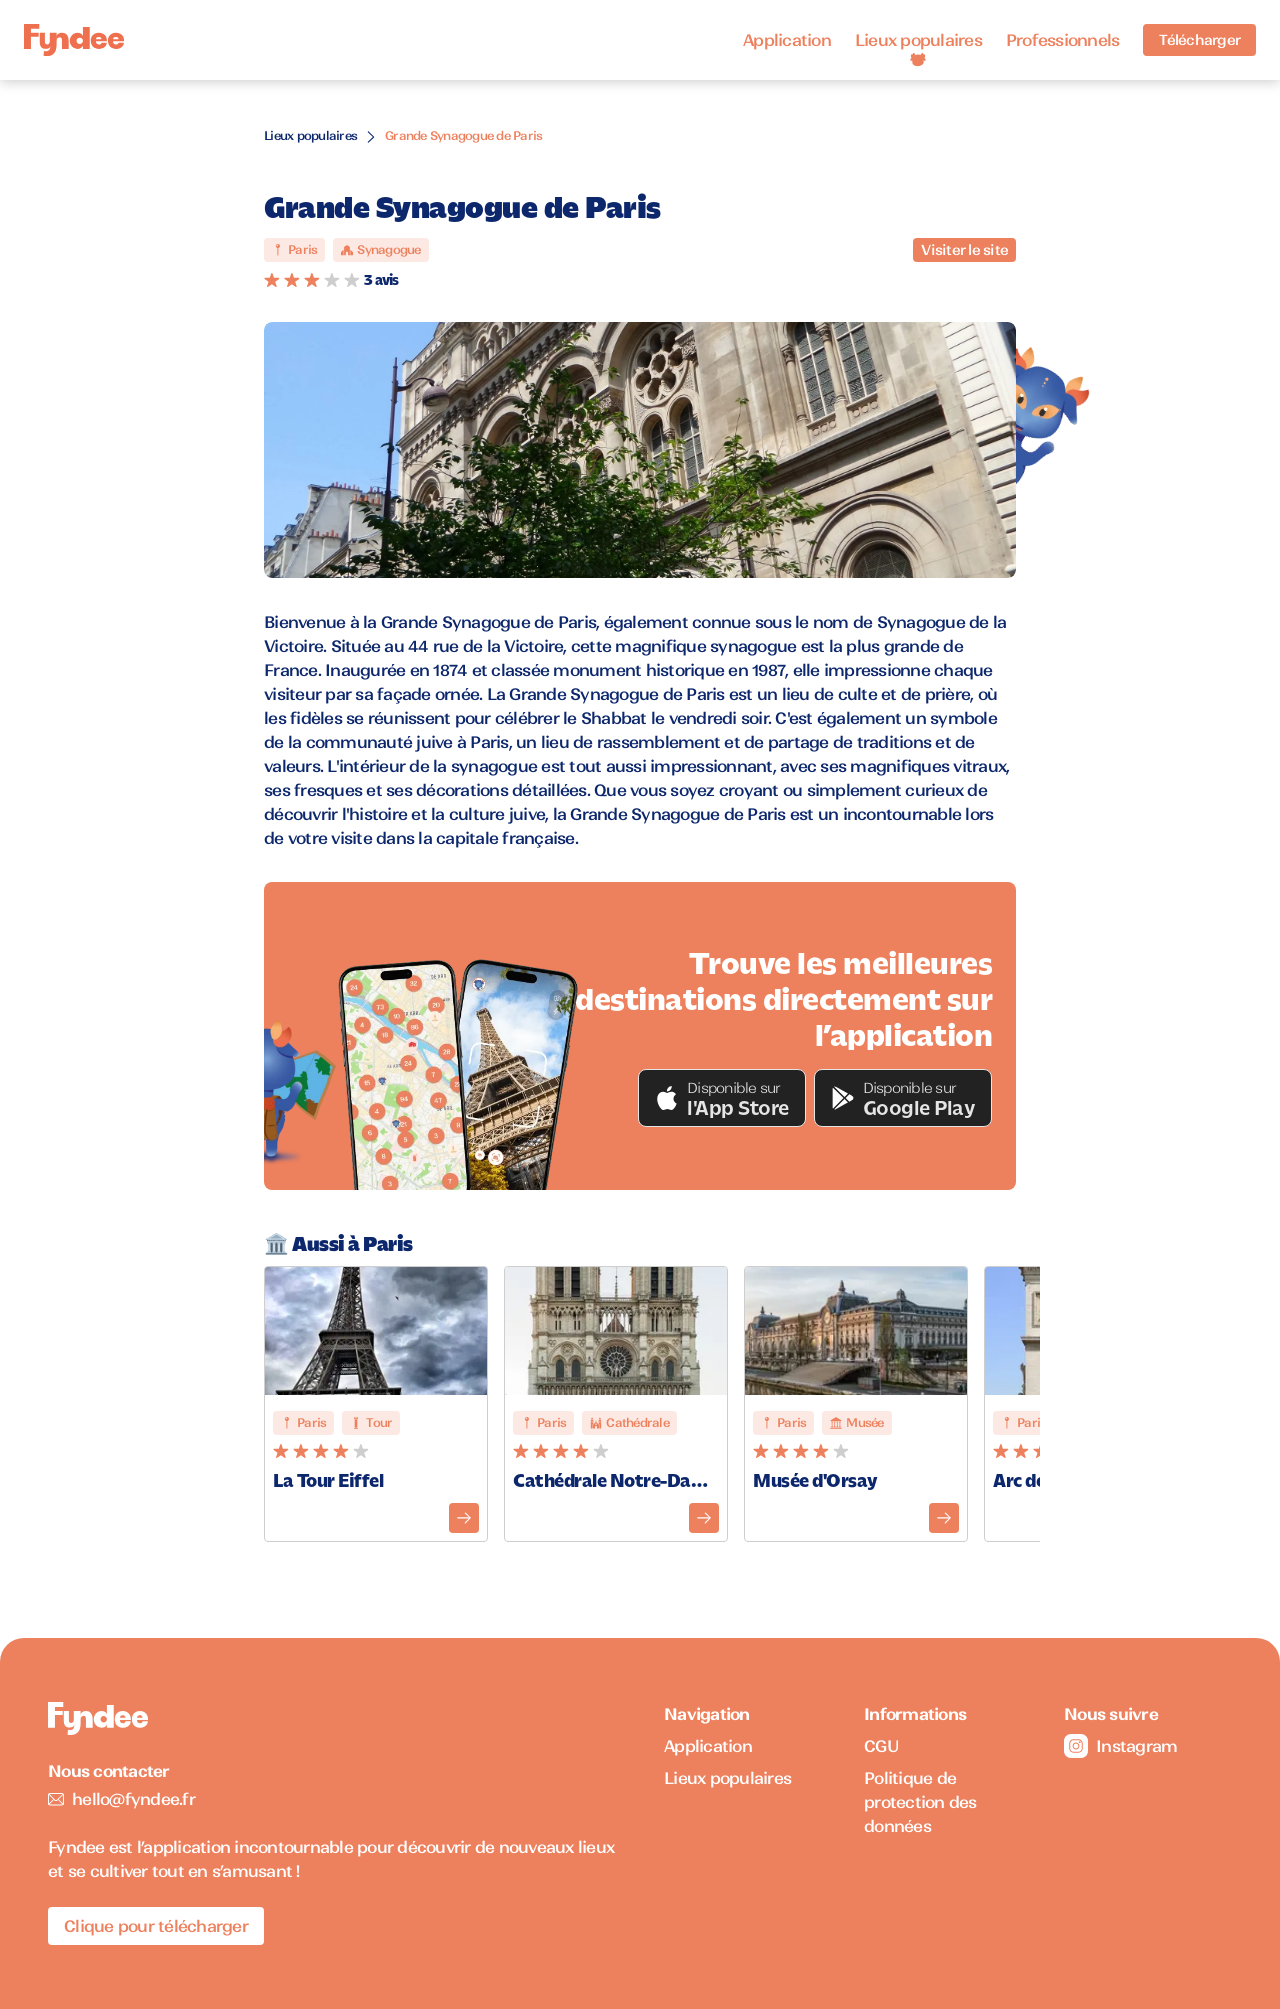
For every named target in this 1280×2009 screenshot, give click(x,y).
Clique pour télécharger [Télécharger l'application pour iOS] (156, 1926)
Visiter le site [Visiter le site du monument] (964, 250)
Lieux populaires (918, 40)
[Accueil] (74, 40)
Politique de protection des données (920, 1802)
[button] (722, 1098)
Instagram (1120, 1746)
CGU (881, 1746)
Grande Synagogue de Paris (463, 135)
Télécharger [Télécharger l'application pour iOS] (1199, 40)
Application (787, 40)
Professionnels (1063, 40)
